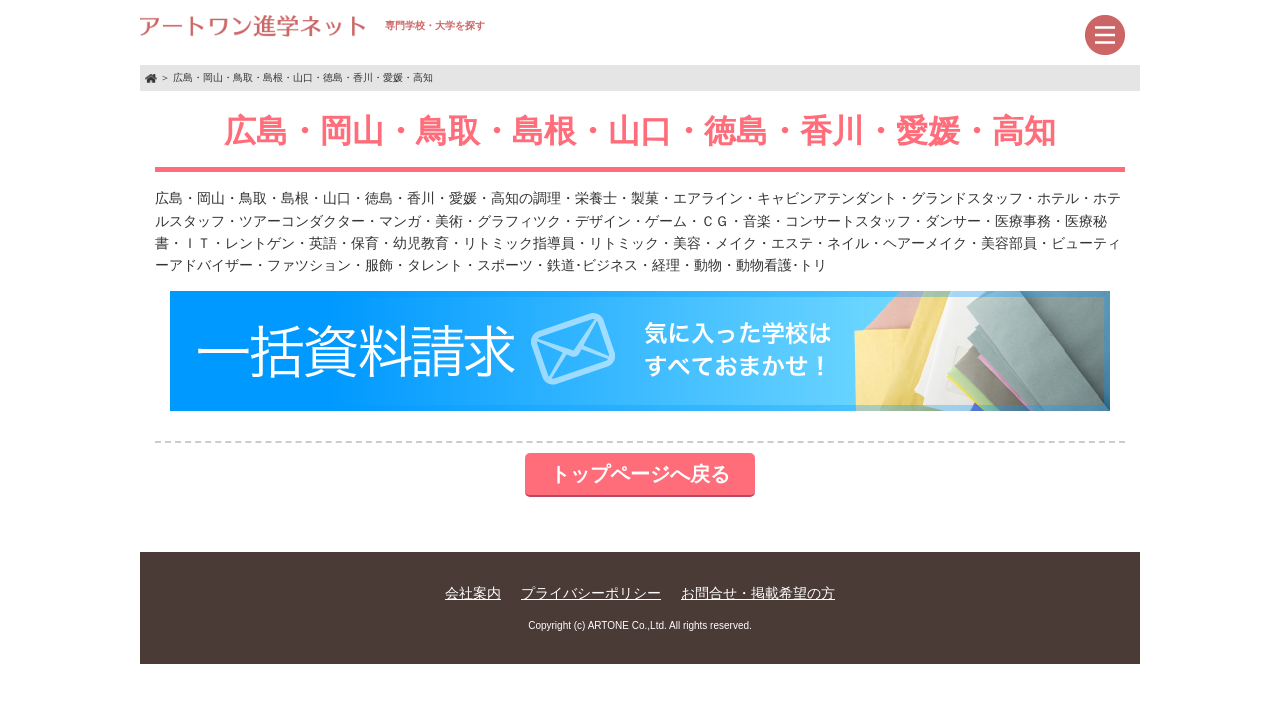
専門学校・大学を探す (312, 25)
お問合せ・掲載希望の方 (758, 593)
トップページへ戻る (640, 474)
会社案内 (473, 593)
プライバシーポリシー (591, 593)
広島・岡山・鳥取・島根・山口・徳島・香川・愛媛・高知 (303, 77)
